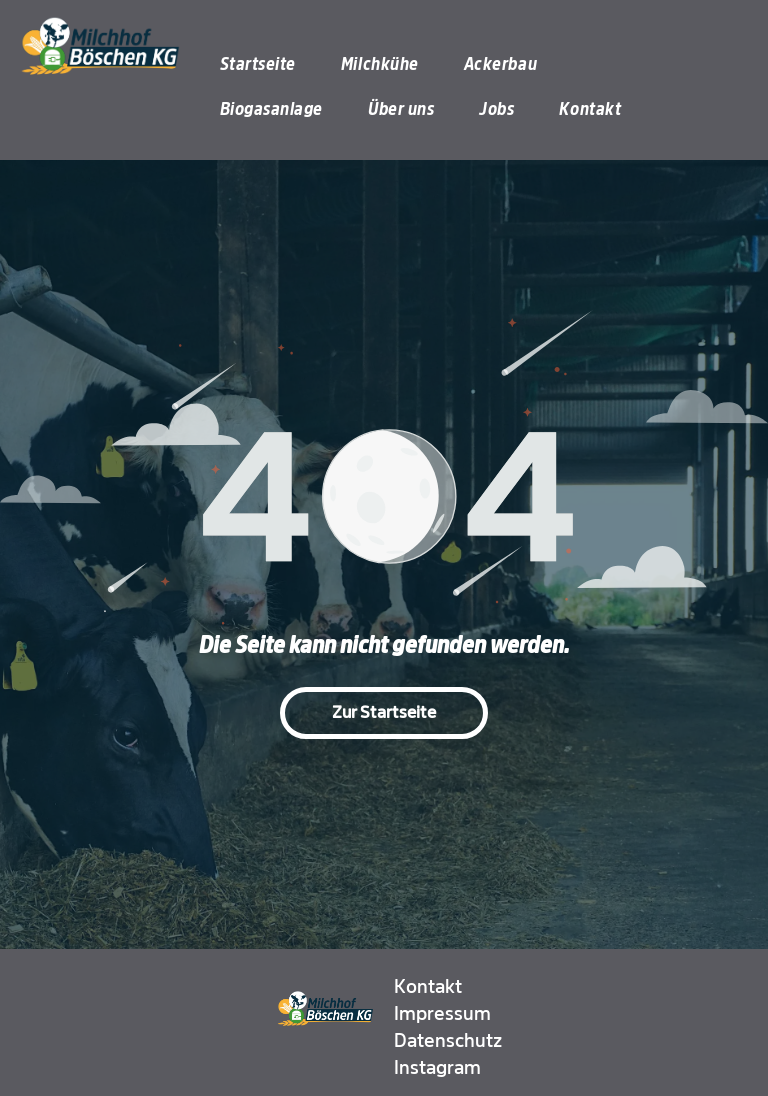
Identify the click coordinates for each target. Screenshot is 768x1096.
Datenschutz (448, 1041)
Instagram (437, 1068)
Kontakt (428, 987)
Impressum (442, 1014)
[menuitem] (265, 64)
